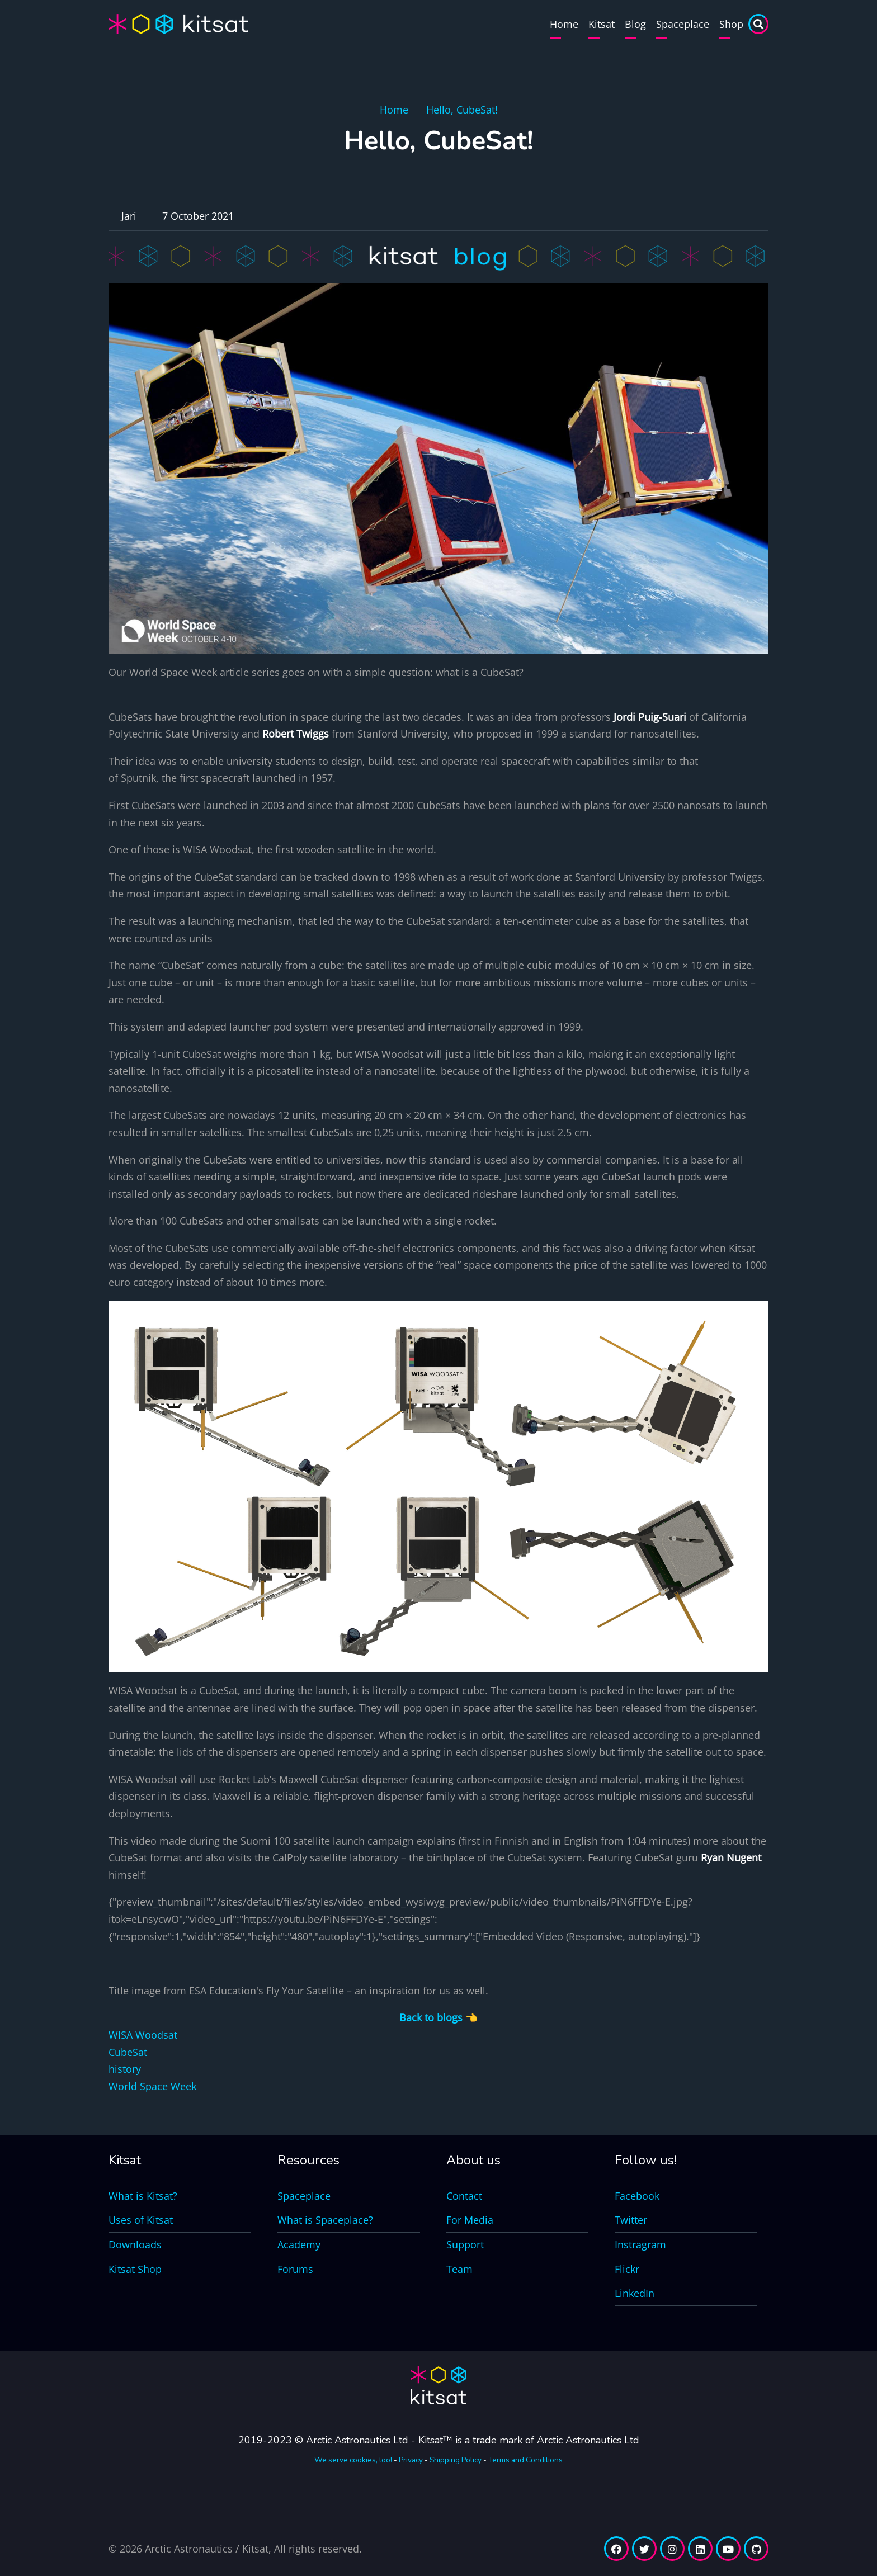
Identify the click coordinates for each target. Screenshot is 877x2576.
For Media (469, 2220)
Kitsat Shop (135, 2269)
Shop (731, 24)
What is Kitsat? (143, 2195)
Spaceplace (682, 24)
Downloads (135, 2244)
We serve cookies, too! (353, 2460)
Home (564, 24)
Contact (464, 2195)
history (125, 2069)
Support (465, 2244)
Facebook (637, 2195)
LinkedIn (634, 2293)
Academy (298, 2244)
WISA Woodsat (143, 2034)
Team (459, 2269)
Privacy (411, 2460)
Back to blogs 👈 (438, 2017)
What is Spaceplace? (325, 2220)
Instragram (640, 2244)
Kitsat (601, 24)
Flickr (627, 2269)
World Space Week (152, 2086)
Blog (635, 24)
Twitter (631, 2220)
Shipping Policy (456, 2460)
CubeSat (128, 2052)
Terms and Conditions (525, 2460)
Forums (295, 2269)
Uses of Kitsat (141, 2220)
